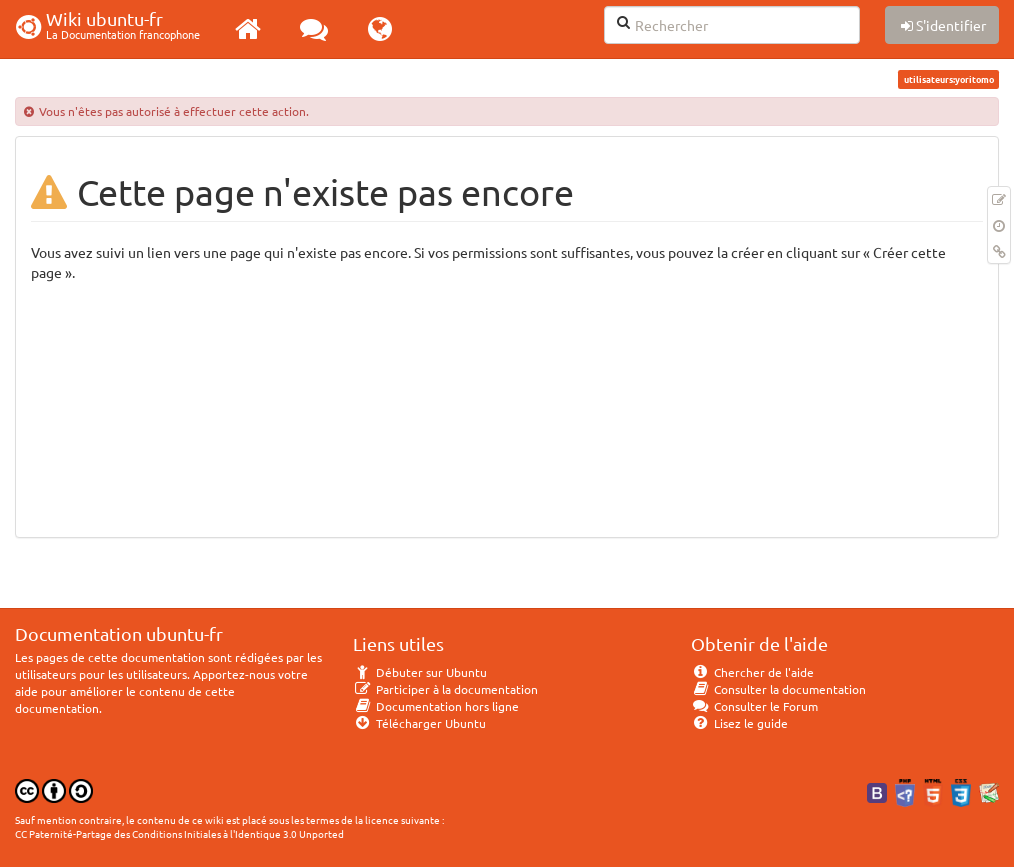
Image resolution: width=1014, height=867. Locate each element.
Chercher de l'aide (752, 672)
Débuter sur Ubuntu (420, 672)
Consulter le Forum (754, 706)
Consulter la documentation (778, 689)
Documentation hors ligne (436, 706)
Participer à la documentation (445, 689)
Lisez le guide (739, 723)
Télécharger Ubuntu (419, 723)
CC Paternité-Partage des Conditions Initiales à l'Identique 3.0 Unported (179, 833)
